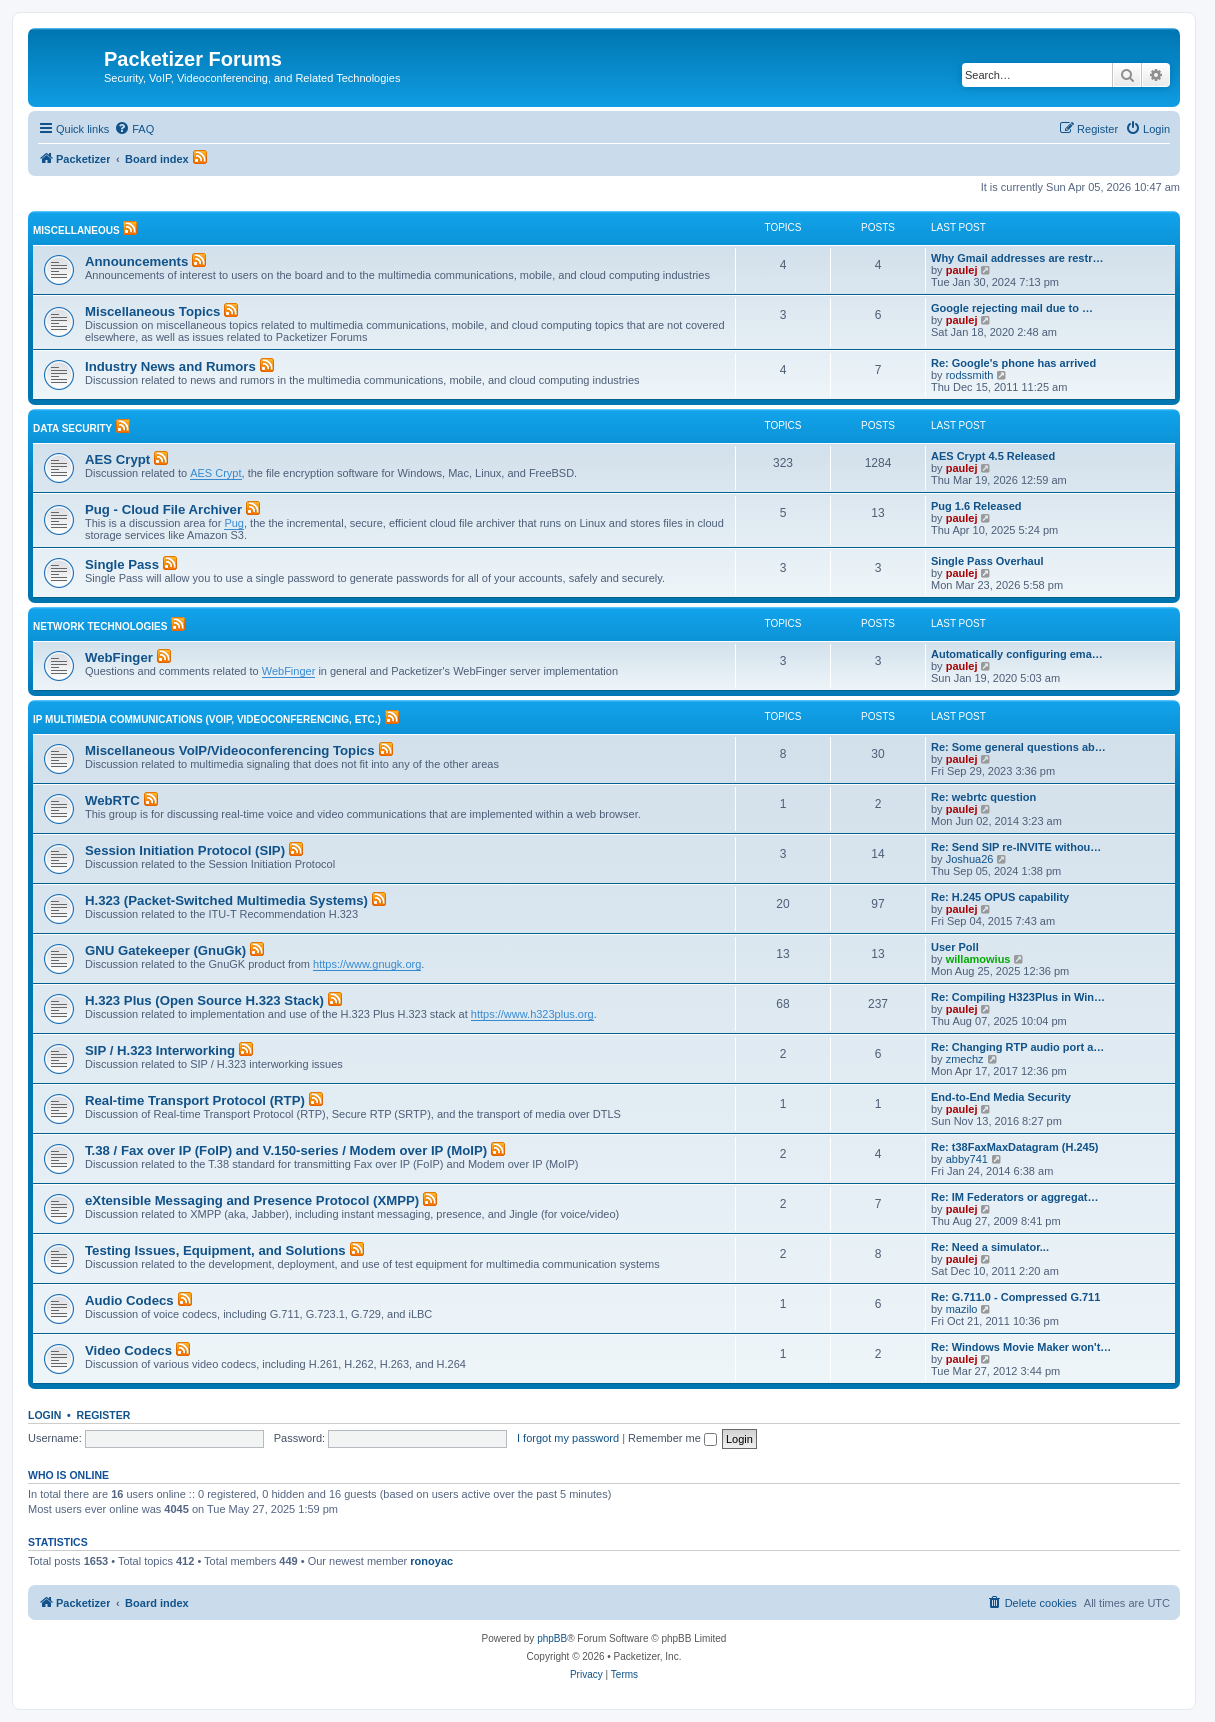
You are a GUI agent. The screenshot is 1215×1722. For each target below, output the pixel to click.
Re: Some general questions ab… (1018, 747)
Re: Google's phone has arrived (1013, 363)
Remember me (672, 1438)
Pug (234, 523)
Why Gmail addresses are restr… (1017, 258)
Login (44, 1415)
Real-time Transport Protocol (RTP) (195, 1100)
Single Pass (122, 564)
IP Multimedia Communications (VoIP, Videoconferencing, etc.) (207, 719)
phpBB (552, 1638)
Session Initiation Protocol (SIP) (185, 850)
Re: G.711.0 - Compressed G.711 (1015, 1297)
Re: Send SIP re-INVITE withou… (1016, 847)
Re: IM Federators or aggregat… (1014, 1197)
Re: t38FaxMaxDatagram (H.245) (1015, 1147)
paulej (962, 270)
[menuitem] (134, 129)
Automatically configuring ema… (1017, 654)
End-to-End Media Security (1001, 1097)
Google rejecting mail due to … (1012, 308)
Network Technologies (100, 626)
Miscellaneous (76, 230)
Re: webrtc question (983, 797)
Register (104, 1415)
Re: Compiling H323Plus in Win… (1018, 997)
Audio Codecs (129, 1300)
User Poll (955, 947)
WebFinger (119, 657)
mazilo (962, 1309)
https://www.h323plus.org (532, 1014)
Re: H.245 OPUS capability (1000, 897)
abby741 (967, 1159)
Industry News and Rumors (170, 366)
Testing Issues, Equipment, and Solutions (215, 1250)
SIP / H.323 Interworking (160, 1050)
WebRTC (112, 800)
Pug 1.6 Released (976, 506)
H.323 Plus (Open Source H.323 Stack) (204, 1000)
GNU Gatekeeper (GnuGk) (165, 950)
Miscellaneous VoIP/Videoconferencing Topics (229, 750)
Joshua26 (970, 859)
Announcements (136, 261)
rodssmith (970, 375)
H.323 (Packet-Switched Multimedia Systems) (226, 900)
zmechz (965, 1059)
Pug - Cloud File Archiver (163, 509)
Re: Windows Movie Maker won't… (1021, 1347)
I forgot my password (568, 1438)
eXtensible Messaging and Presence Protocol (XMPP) (252, 1200)
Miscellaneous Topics (152, 311)
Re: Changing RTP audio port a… (1017, 1047)
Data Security (72, 428)
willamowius (978, 959)
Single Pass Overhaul (987, 561)
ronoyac (431, 1561)
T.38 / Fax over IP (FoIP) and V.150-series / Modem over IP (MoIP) (286, 1150)
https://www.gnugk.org (367, 964)
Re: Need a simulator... (990, 1247)
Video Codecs (128, 1350)
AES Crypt (117, 459)
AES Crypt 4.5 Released (993, 456)
